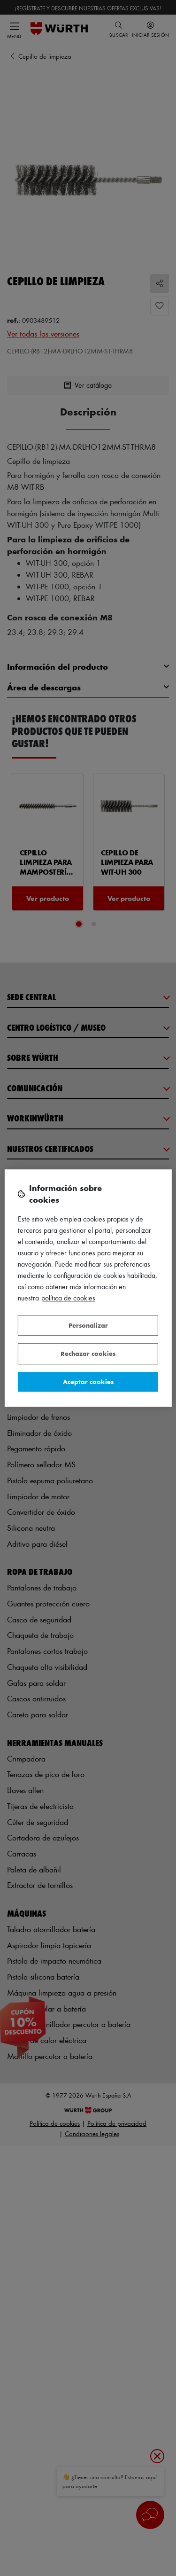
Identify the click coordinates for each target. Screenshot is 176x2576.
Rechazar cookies (88, 1353)
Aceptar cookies (88, 1382)
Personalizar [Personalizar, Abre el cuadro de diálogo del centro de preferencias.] (88, 1325)
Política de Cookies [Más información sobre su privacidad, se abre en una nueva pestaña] (68, 1297)
